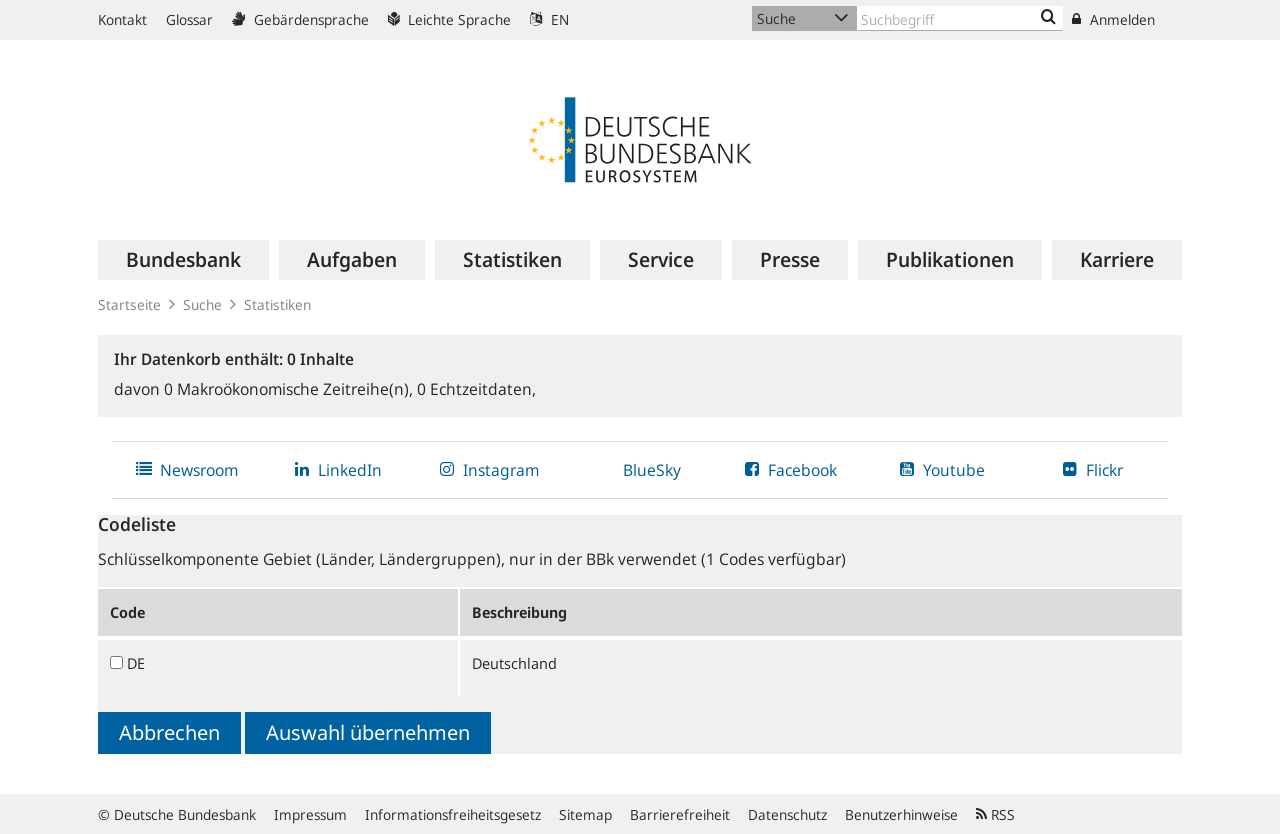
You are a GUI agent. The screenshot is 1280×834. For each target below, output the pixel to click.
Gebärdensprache (300, 19)
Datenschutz (787, 814)
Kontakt (122, 19)
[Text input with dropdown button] (960, 18)
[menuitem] (183, 260)
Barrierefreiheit (680, 814)
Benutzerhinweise (901, 814)
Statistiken (277, 304)
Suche (202, 304)
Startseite (129, 304)
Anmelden (1113, 19)
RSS (995, 814)
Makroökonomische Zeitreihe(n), (290, 389)
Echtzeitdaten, (476, 389)
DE (136, 663)
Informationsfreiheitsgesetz (453, 814)
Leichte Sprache (449, 19)
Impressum (310, 814)
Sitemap (585, 814)
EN (549, 19)
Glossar (189, 19)
